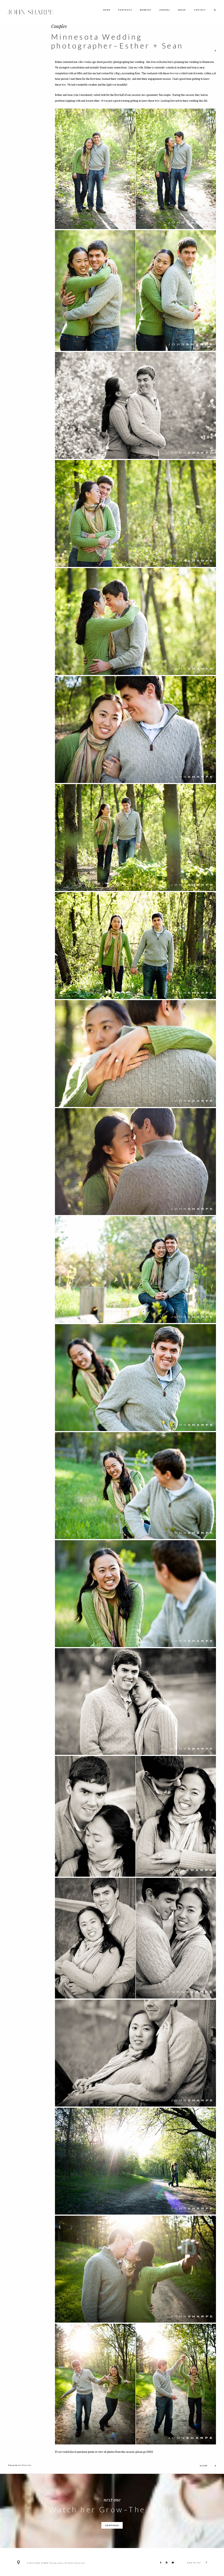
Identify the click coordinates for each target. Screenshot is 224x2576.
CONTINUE (112, 2525)
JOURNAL (164, 10)
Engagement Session (19, 2465)
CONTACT (200, 10)
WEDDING (145, 10)
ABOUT (182, 10)
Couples (59, 26)
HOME (106, 10)
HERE (150, 2451)
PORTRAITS (125, 10)
